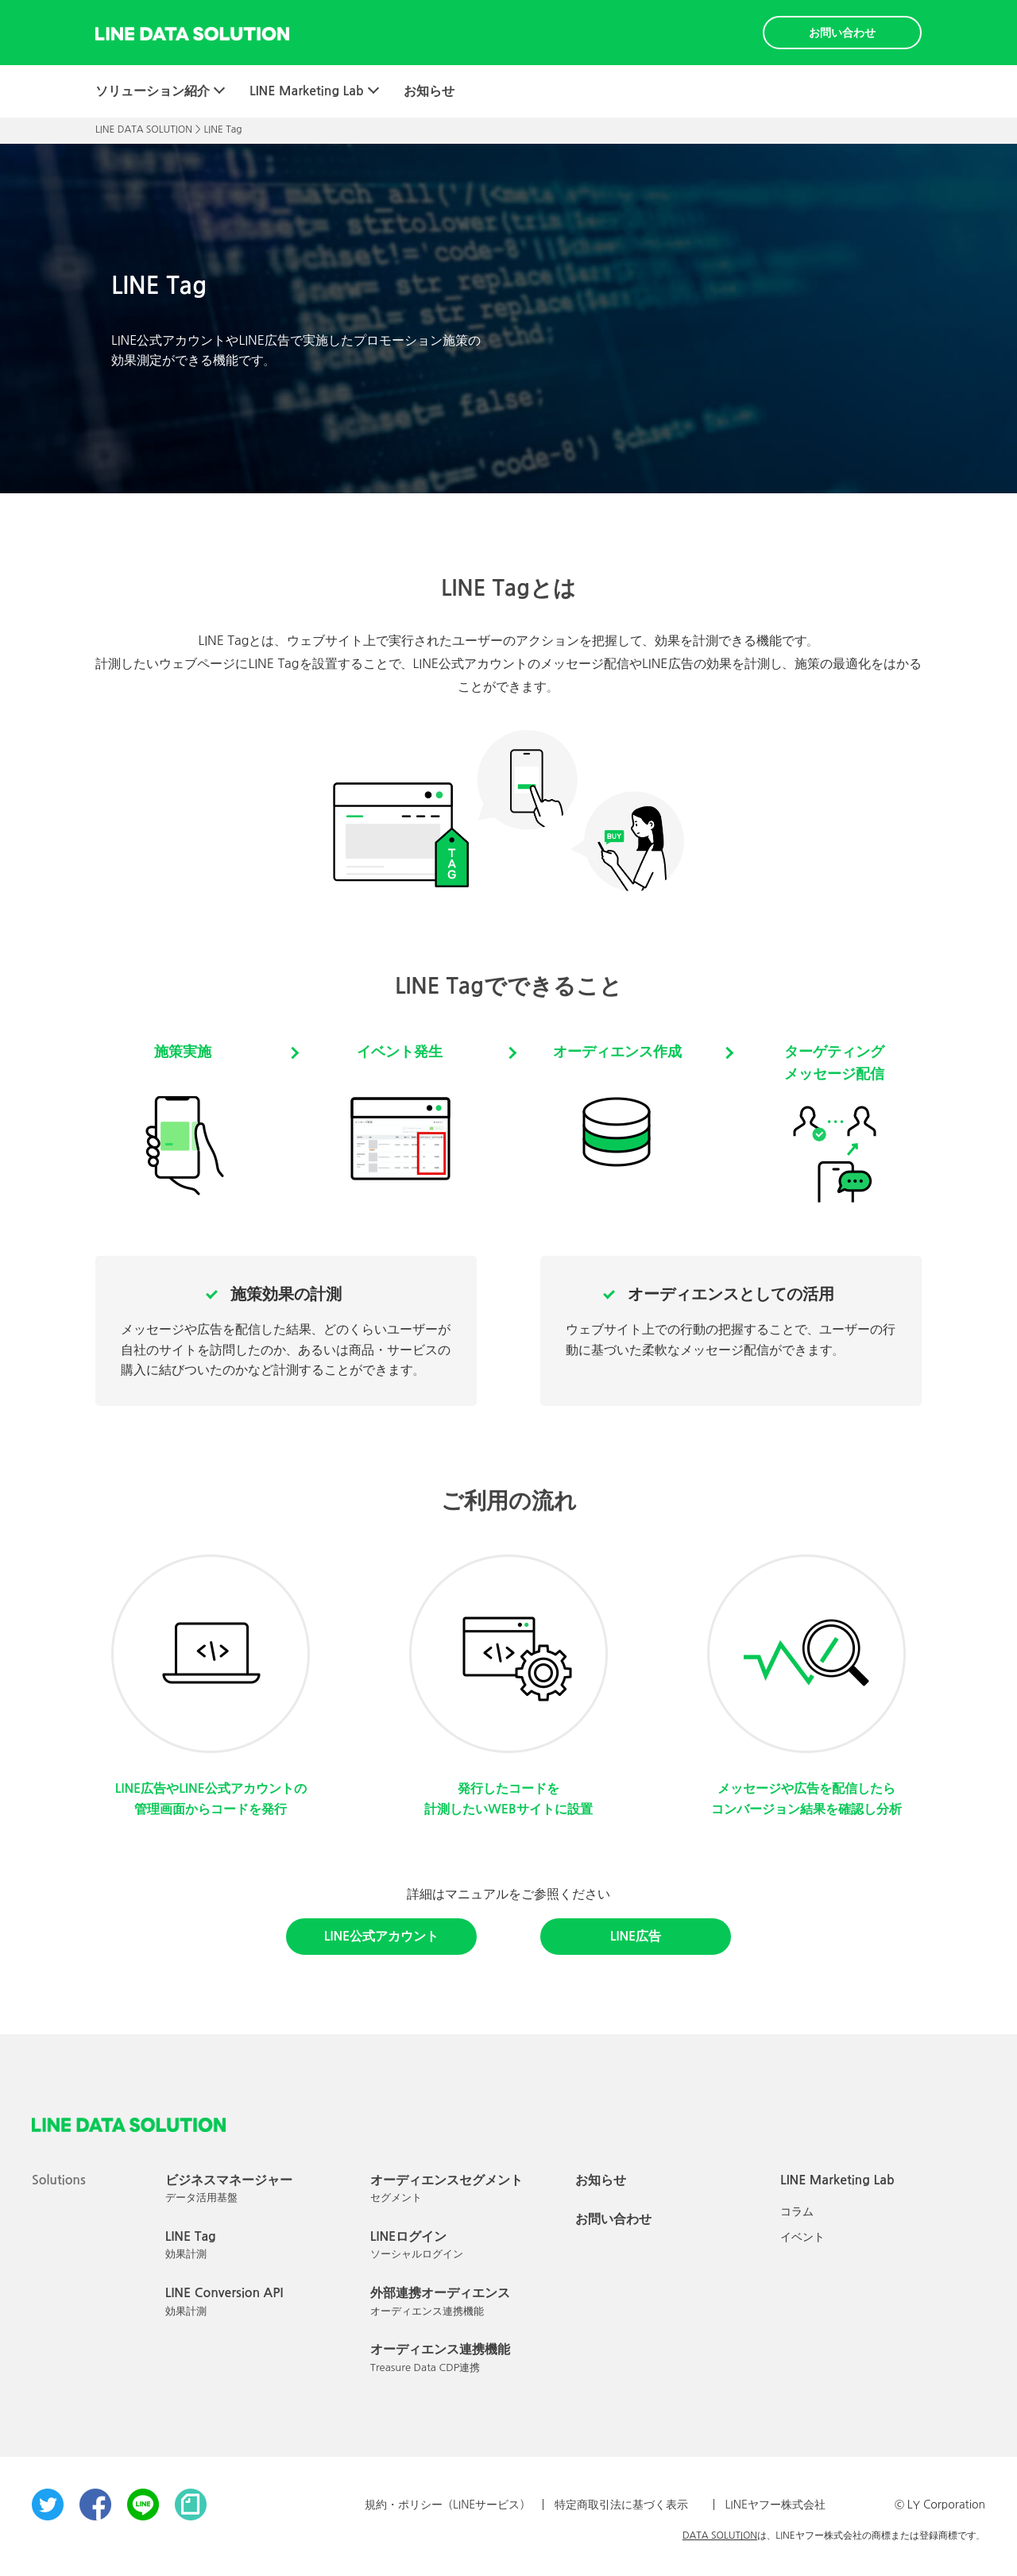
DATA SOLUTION (720, 2535)
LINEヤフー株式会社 (775, 2504)
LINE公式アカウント (381, 1936)
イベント (802, 2236)
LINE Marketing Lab (306, 91)
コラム (797, 2211)
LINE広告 (635, 1936)
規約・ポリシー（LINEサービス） (448, 2504)
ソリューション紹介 (152, 91)
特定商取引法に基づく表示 (621, 2504)
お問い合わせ (842, 32)
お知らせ (429, 91)
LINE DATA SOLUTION (143, 129)
